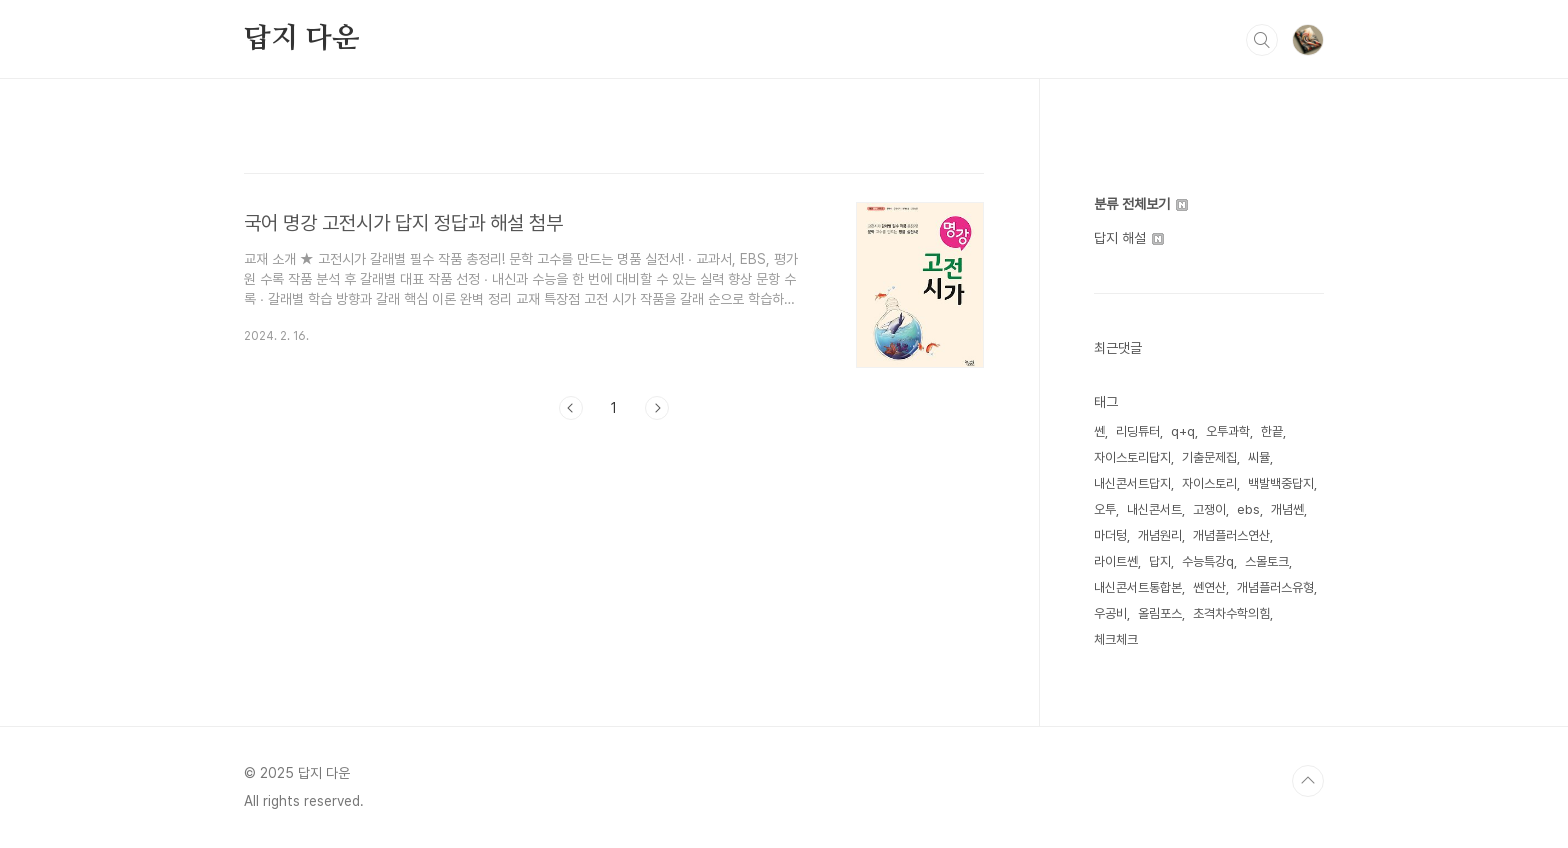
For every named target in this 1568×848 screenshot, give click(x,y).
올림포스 (1160, 613)
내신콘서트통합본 (1138, 587)
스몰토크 (1267, 561)
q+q (1183, 431)
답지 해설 (1129, 238)
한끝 (1272, 431)
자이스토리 (1209, 483)
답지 (1160, 561)
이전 (571, 408)
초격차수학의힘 (1231, 613)
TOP (1308, 781)
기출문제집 (1209, 457)
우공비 (1110, 613)
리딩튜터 (1138, 431)
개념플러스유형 (1275, 587)
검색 (1262, 40)
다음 (657, 408)
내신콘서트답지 (1132, 483)
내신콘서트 (1154, 509)
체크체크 (1116, 639)
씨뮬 (1259, 457)
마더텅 (1110, 535)
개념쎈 (1287, 509)
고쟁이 (1209, 509)
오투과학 (1228, 431)
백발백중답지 (1281, 483)
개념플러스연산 (1231, 535)
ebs (1248, 509)
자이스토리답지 (1132, 457)
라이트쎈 (1116, 561)
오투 (1105, 509)
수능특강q (1208, 561)
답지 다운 (301, 39)
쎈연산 (1209, 587)
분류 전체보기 (1141, 204)
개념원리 (1160, 535)
